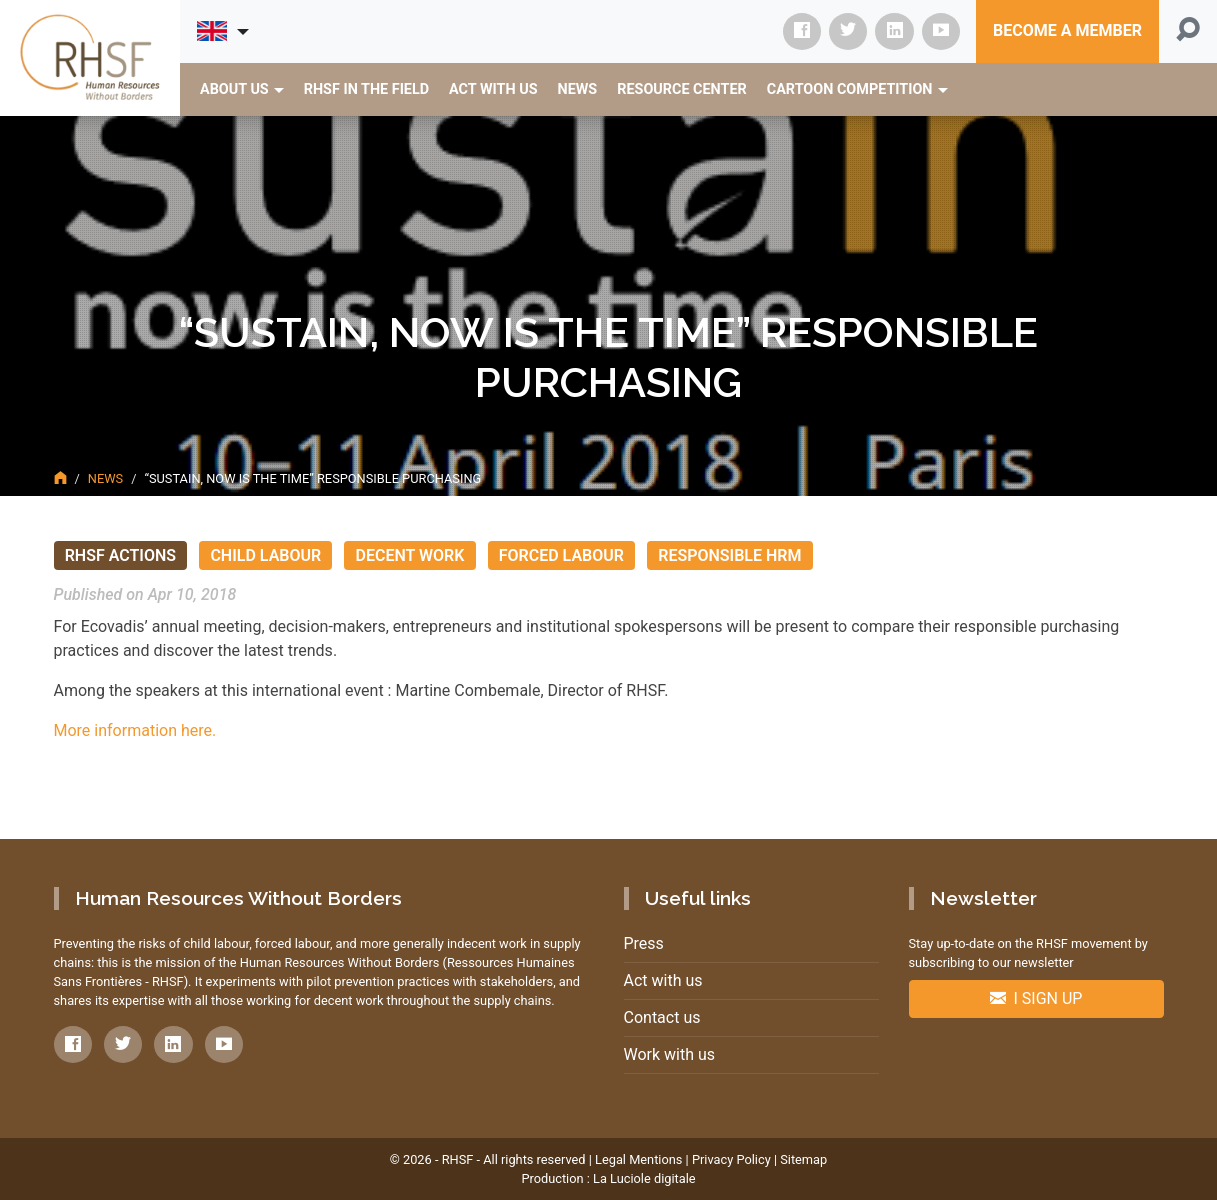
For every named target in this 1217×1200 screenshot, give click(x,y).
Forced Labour (561, 555)
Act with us (663, 980)
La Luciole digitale (644, 1178)
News (105, 478)
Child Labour (265, 555)
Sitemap (803, 1159)
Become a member (1067, 30)
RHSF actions (120, 555)
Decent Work (410, 555)
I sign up (1036, 998)
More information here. (135, 730)
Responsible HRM (729, 555)
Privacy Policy (731, 1159)
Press (644, 943)
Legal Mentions (638, 1159)
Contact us (662, 1017)
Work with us (670, 1054)
